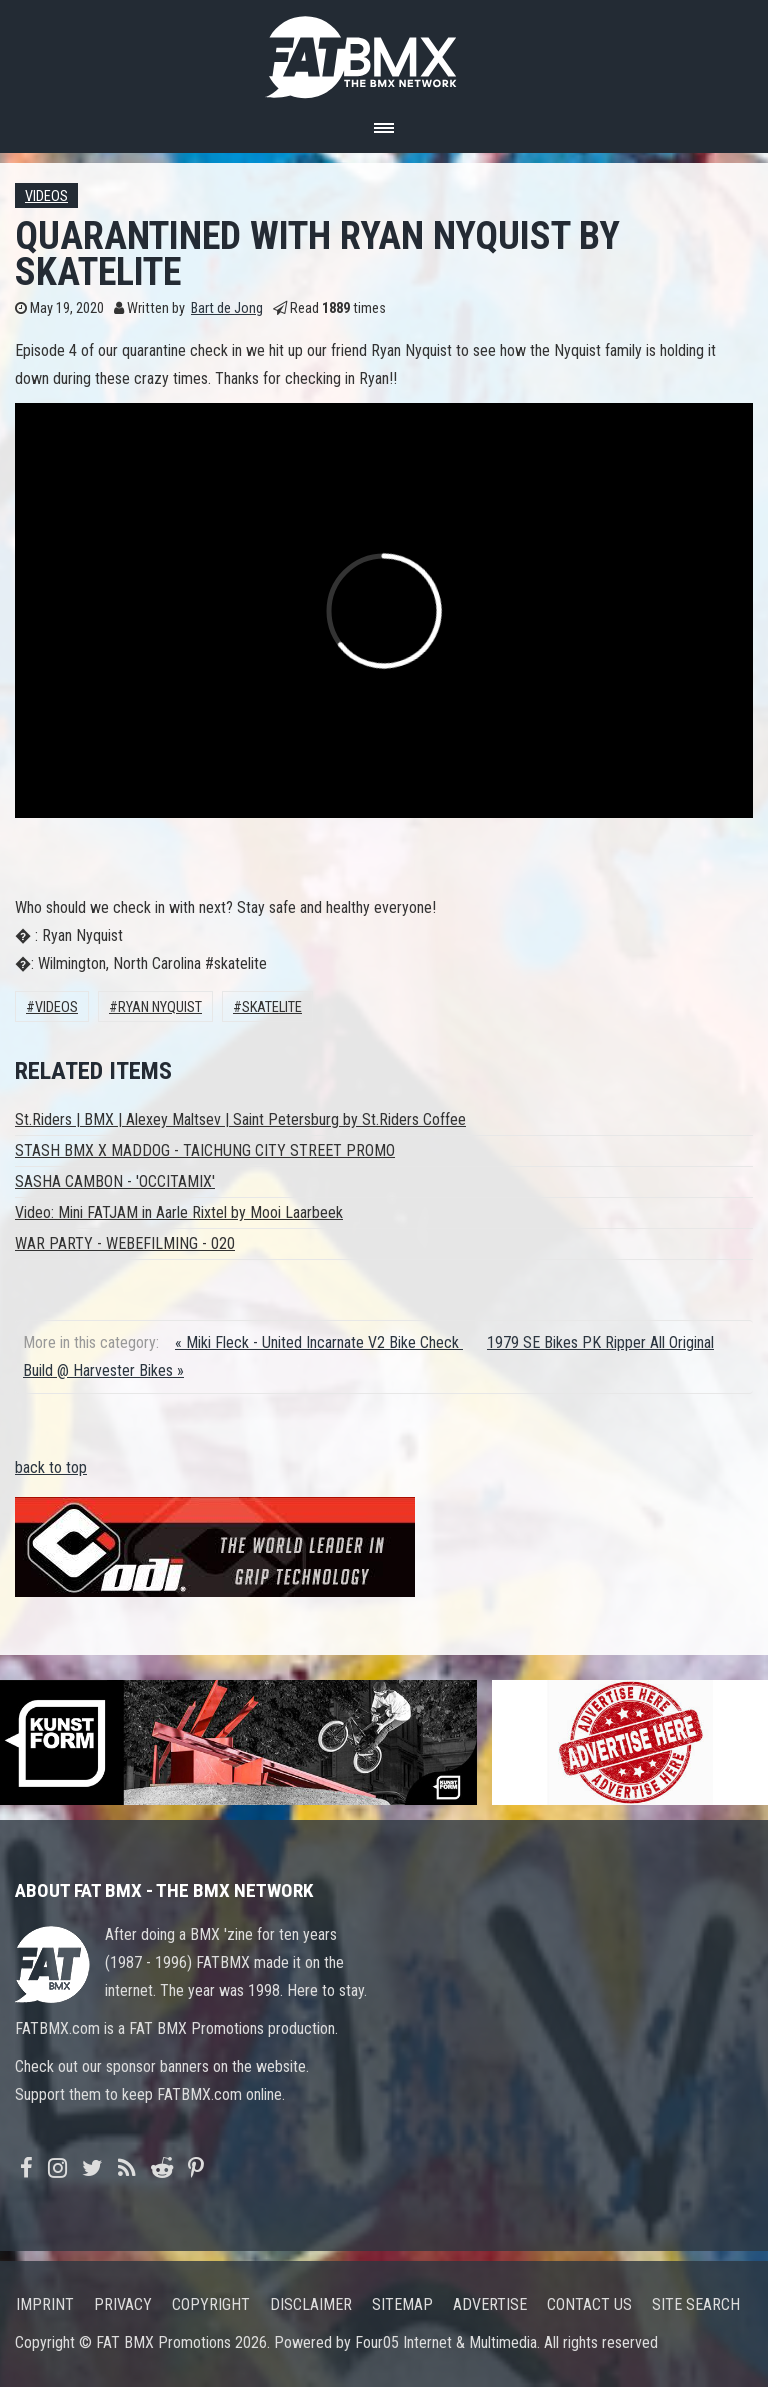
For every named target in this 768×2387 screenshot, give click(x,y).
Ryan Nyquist (160, 1007)
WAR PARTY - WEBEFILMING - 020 (125, 1243)
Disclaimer (311, 2304)
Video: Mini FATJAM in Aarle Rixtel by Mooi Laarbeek (179, 1212)
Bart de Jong (227, 308)
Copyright (211, 2304)
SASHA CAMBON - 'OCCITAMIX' (115, 1181)
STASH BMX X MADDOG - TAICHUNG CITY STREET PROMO (205, 1150)
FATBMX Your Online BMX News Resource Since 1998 (384, 51)
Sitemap (402, 2304)
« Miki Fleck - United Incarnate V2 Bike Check (319, 1342)
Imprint (45, 2304)
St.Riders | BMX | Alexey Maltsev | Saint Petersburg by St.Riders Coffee (240, 1119)
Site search (696, 2304)
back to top (51, 1467)
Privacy (123, 2304)
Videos (46, 196)
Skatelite (272, 1007)
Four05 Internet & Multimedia (446, 2342)
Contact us (589, 2304)
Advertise (490, 2304)
